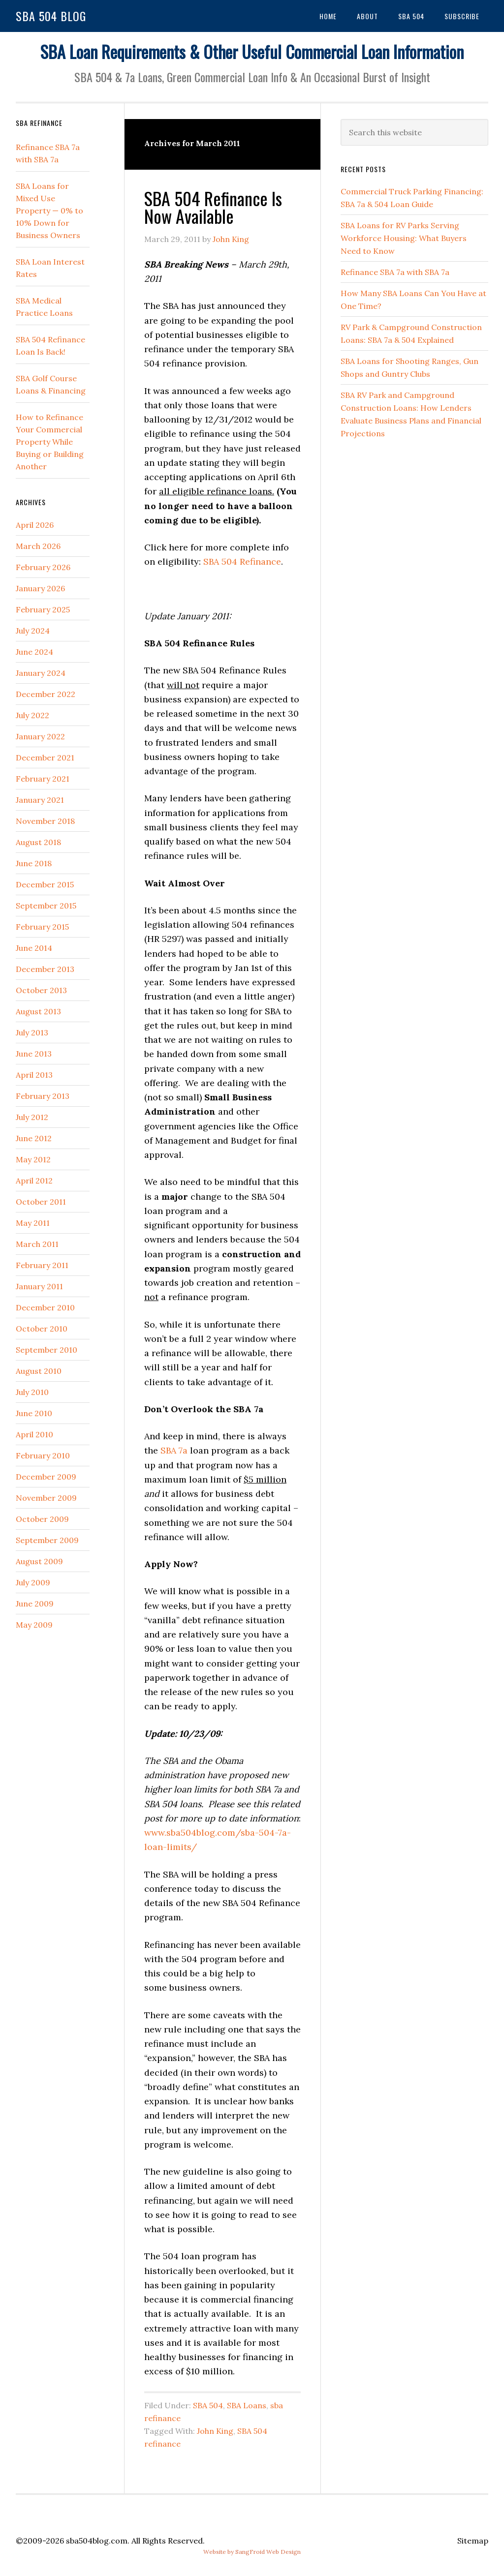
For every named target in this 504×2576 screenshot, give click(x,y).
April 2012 (34, 1180)
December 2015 (45, 884)
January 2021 (40, 800)
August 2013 (38, 1011)
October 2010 (41, 1328)
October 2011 (41, 1202)
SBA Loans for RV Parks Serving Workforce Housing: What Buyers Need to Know (404, 238)
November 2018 (45, 821)
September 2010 (46, 1350)
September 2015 (46, 905)
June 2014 (34, 948)
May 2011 (33, 1223)
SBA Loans (246, 2405)
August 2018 (38, 842)
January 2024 (40, 673)
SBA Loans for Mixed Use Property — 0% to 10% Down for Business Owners (49, 210)
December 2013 (45, 969)
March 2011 (37, 1244)
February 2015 (42, 927)
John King (215, 2431)
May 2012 (33, 1159)
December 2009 (46, 1477)
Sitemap (472, 2541)
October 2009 (42, 1519)
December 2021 (45, 757)
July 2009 (33, 1582)
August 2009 (39, 1561)
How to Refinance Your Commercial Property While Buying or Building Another (50, 441)
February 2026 (43, 567)
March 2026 (38, 546)
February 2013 (42, 1096)
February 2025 (43, 609)
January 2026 (40, 588)
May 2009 (34, 1625)
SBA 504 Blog (51, 16)
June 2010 (34, 1413)
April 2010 (34, 1434)
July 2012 (32, 1117)
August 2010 (39, 1371)
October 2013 (41, 990)
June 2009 (35, 1603)
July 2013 (32, 1032)
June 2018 (34, 863)
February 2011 (42, 1265)
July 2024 (33, 631)
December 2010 (45, 1307)
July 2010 (32, 1392)
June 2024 (34, 652)
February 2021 (42, 779)
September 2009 (47, 1540)
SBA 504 (208, 2405)
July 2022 (32, 715)
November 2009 (46, 1498)
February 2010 (43, 1455)
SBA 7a (174, 1450)
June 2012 (34, 1138)
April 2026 (35, 525)
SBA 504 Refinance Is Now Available (213, 207)
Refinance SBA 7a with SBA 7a (395, 272)
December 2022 (45, 694)
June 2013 (34, 1054)
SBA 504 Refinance (242, 561)
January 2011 (39, 1286)
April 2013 (34, 1075)
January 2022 (40, 736)
